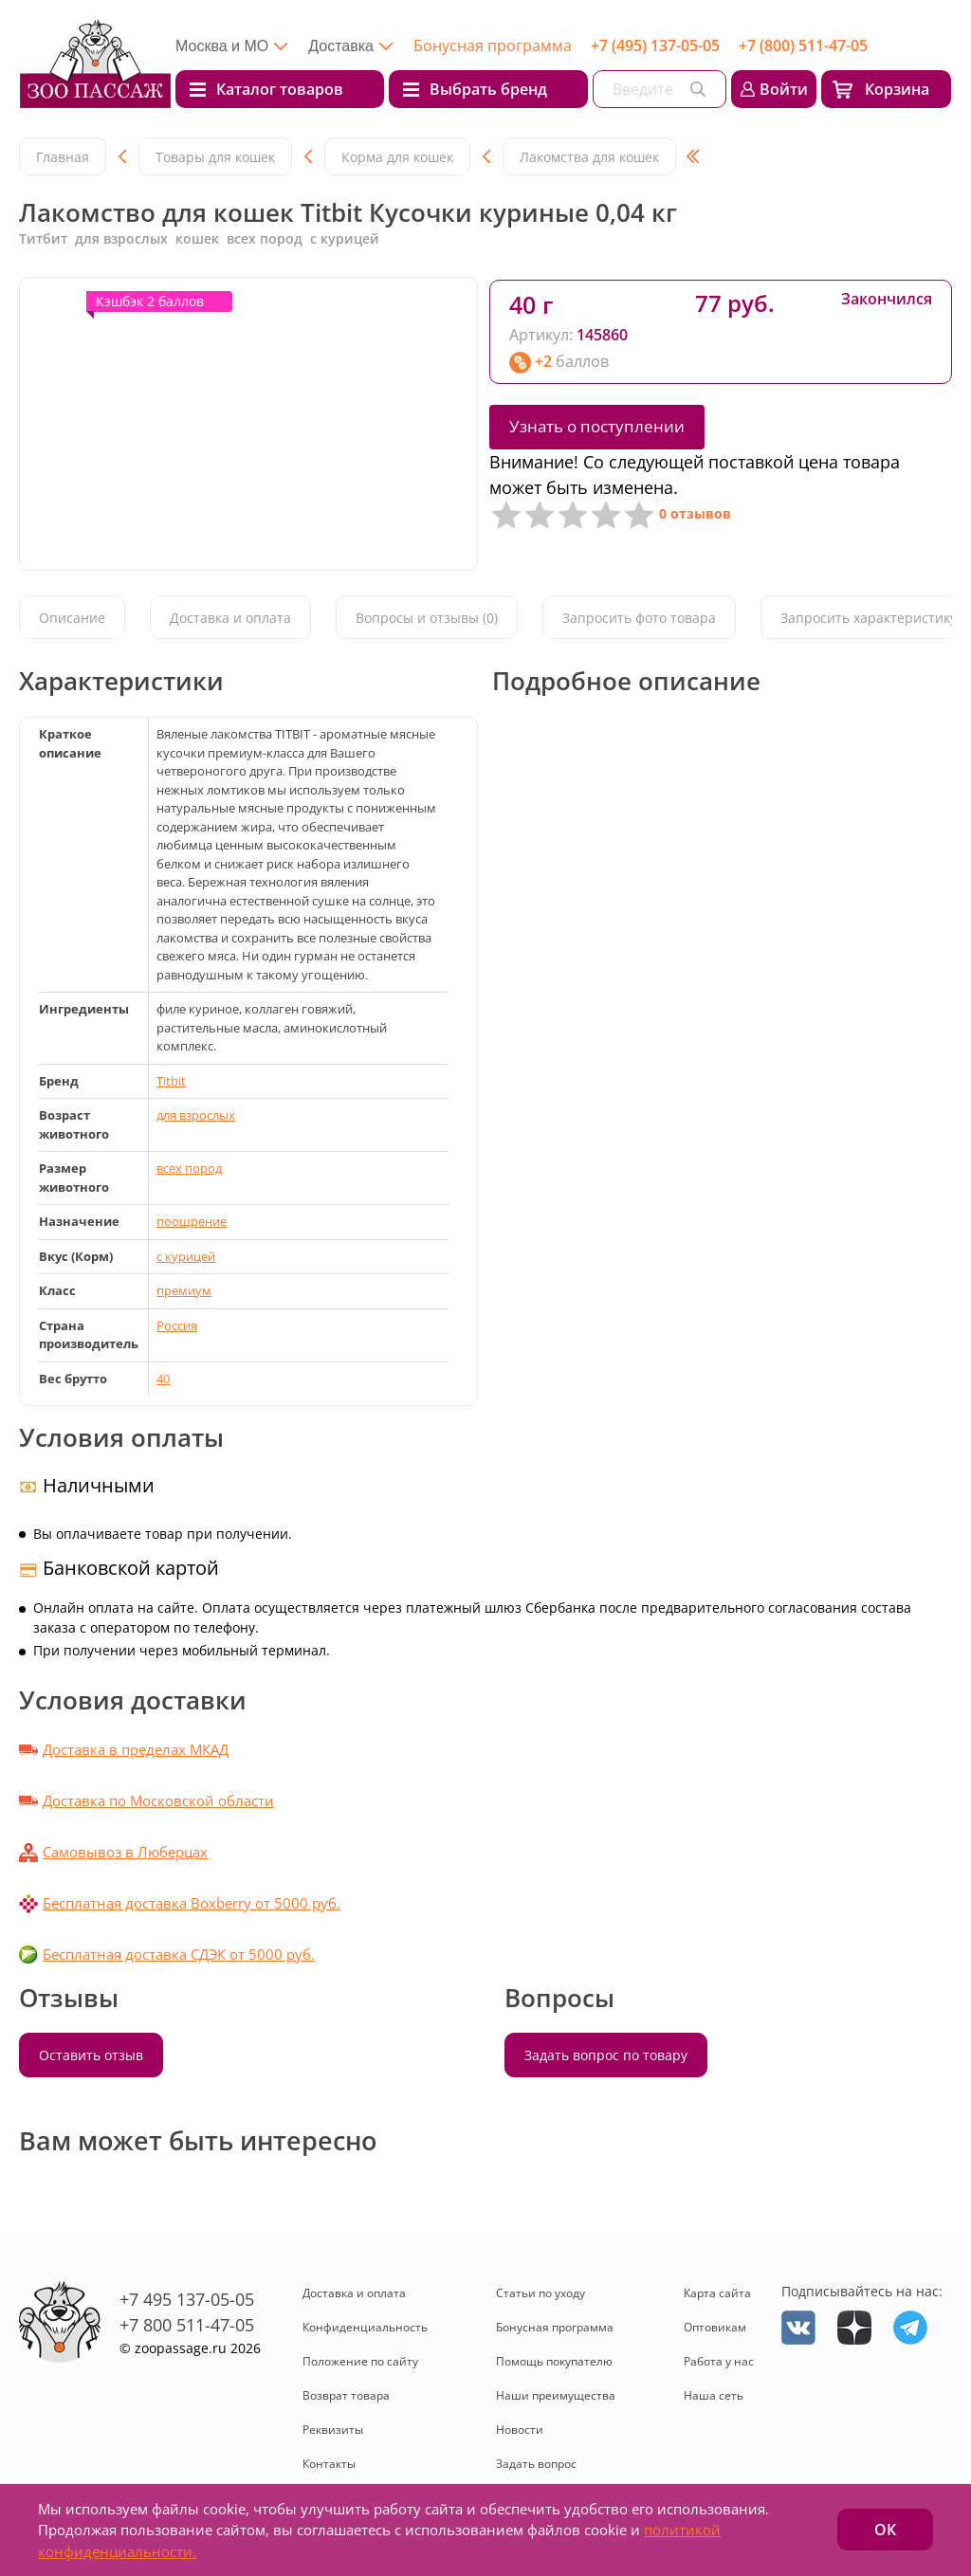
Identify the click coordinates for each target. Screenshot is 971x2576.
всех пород (189, 1168)
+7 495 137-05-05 (186, 2299)
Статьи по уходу (540, 2293)
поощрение (191, 1221)
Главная (62, 157)
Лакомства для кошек (589, 157)
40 (163, 1378)
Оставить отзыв (91, 2055)
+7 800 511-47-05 (186, 2324)
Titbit (171, 1080)
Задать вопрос (536, 2464)
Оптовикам (715, 2327)
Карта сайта (717, 2293)
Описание (72, 618)
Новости (519, 2429)
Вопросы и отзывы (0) (427, 618)
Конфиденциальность (365, 2327)
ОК (885, 2529)
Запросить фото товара (639, 618)
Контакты (329, 2464)
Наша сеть (713, 2395)
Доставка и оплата (230, 618)
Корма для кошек (397, 157)
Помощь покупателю (554, 2361)
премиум (183, 1290)
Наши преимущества (555, 2395)
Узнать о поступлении (597, 426)
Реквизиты (332, 2429)
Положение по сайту (360, 2361)
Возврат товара (346, 2395)
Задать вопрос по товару (605, 2055)
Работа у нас (719, 2361)
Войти (784, 89)
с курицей (185, 1256)
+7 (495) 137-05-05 (655, 45)
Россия (176, 1325)
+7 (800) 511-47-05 (803, 45)
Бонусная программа (492, 45)
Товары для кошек (215, 157)
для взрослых (195, 1115)
